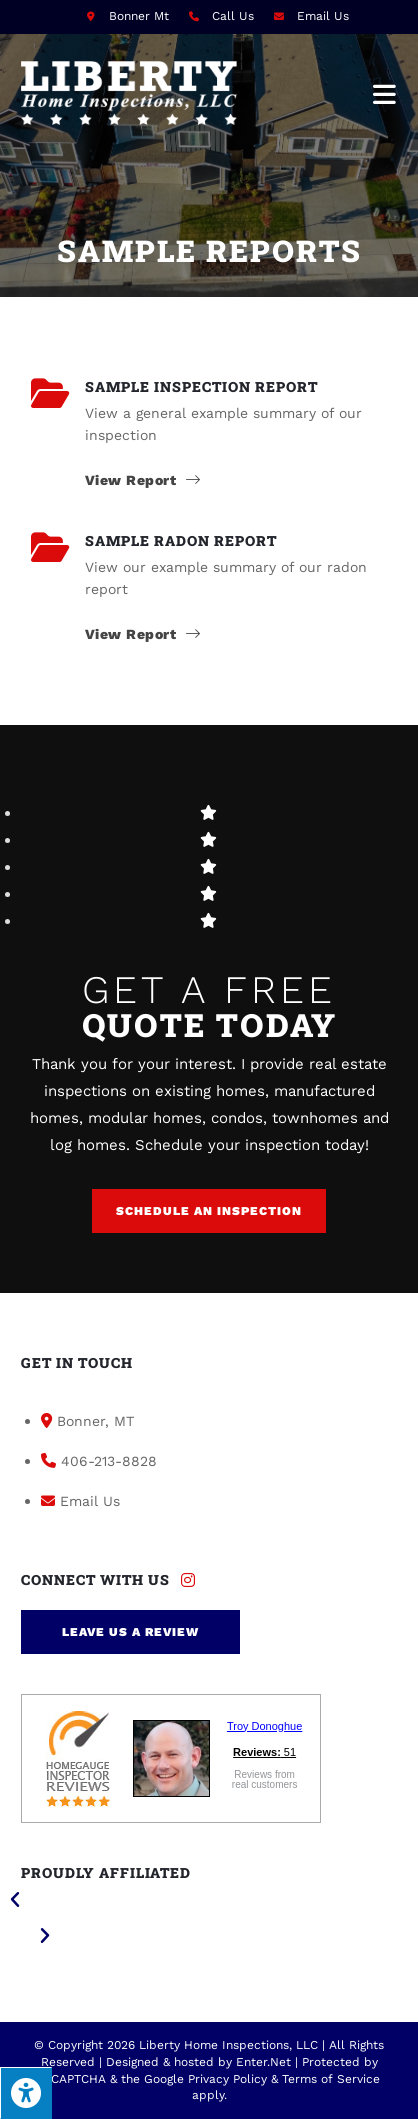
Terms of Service (331, 2079)
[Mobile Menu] (385, 93)
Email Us (323, 16)
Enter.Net (263, 2062)
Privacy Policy (227, 2079)
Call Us (233, 16)
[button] (209, 1211)
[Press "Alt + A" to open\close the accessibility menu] (26, 2093)
